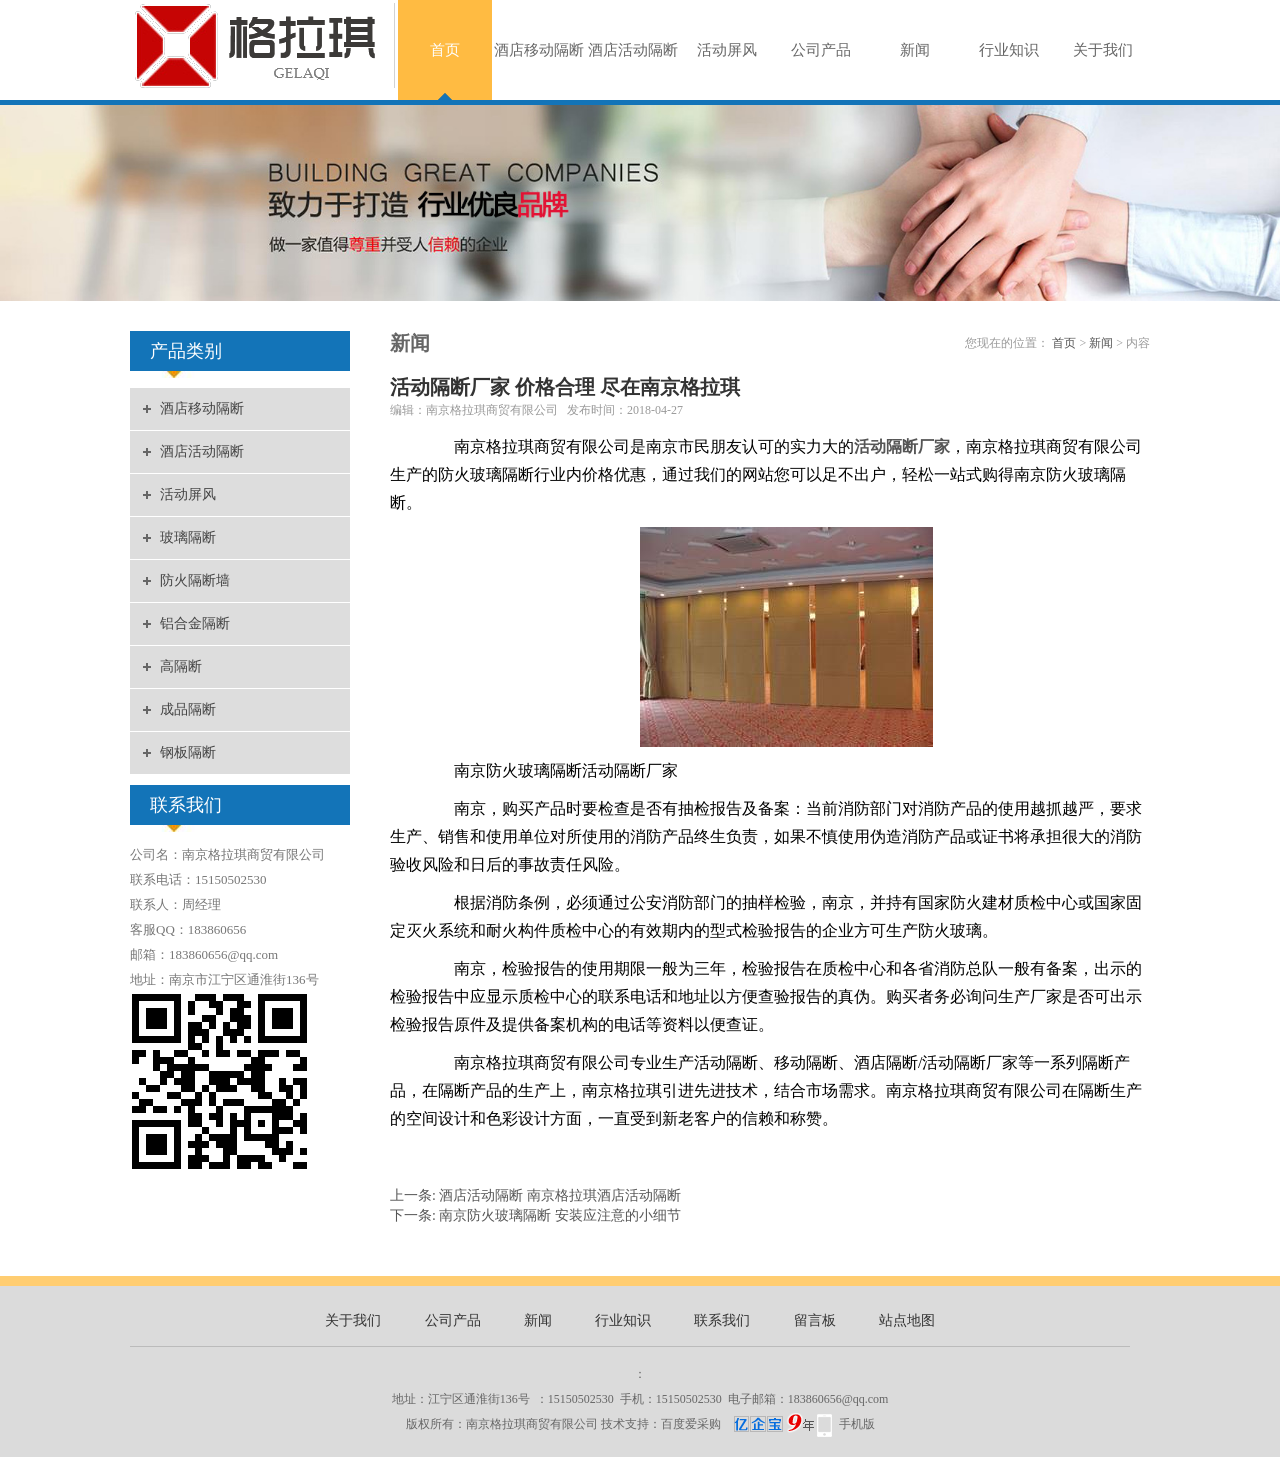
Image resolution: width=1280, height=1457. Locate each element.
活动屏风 (727, 50)
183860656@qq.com (838, 1399)
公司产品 (821, 50)
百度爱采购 (737, 1424)
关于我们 (1103, 50)
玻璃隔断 (188, 537)
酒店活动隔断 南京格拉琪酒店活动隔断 (560, 1195)
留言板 (815, 1320)
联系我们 (722, 1320)
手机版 (857, 1424)
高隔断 (181, 666)
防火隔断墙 (195, 580)
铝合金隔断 (195, 623)
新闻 (915, 50)
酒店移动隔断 (539, 50)
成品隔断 (188, 709)
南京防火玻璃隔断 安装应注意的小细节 (560, 1215)
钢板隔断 (188, 752)
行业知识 (1009, 50)
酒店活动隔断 (633, 50)
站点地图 (907, 1320)
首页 (445, 50)
